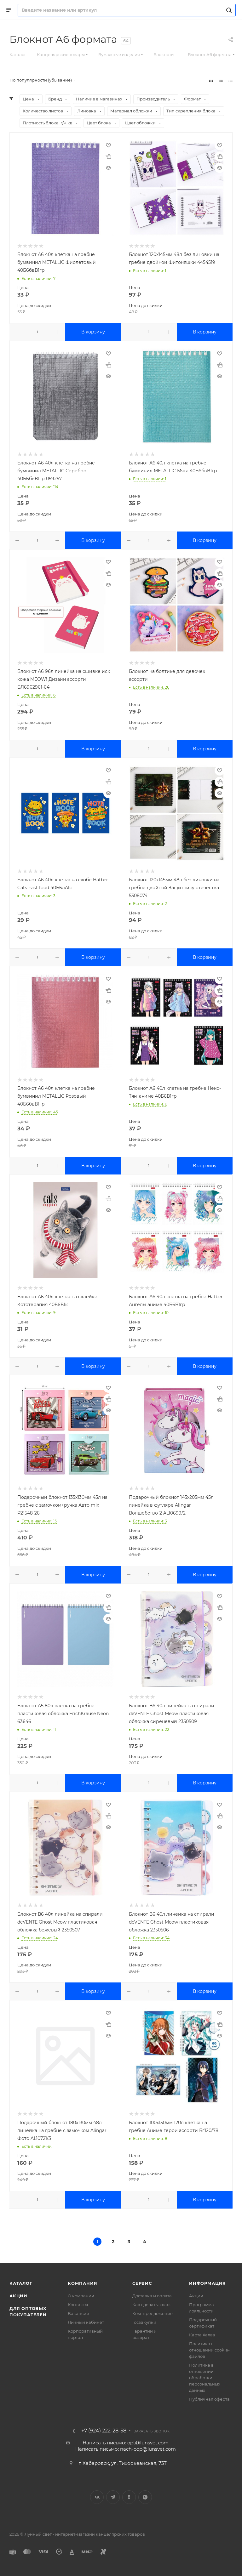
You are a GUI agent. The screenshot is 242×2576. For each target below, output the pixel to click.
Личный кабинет (86, 2322)
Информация (207, 2283)
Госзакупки (144, 2322)
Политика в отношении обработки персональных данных (204, 2378)
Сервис (142, 2283)
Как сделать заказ (151, 2304)
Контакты (78, 2304)
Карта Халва (202, 2334)
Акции (18, 2295)
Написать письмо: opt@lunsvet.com (126, 2443)
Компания (82, 2283)
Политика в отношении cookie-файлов (209, 2350)
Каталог (20, 2283)
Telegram (113, 2497)
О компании (81, 2295)
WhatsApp (145, 2497)
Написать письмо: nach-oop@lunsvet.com (125, 2449)
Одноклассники (129, 2497)
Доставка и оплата (152, 2295)
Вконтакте (97, 2497)
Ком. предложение (152, 2313)
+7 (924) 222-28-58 (103, 2430)
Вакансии (78, 2313)
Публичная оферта (209, 2399)
